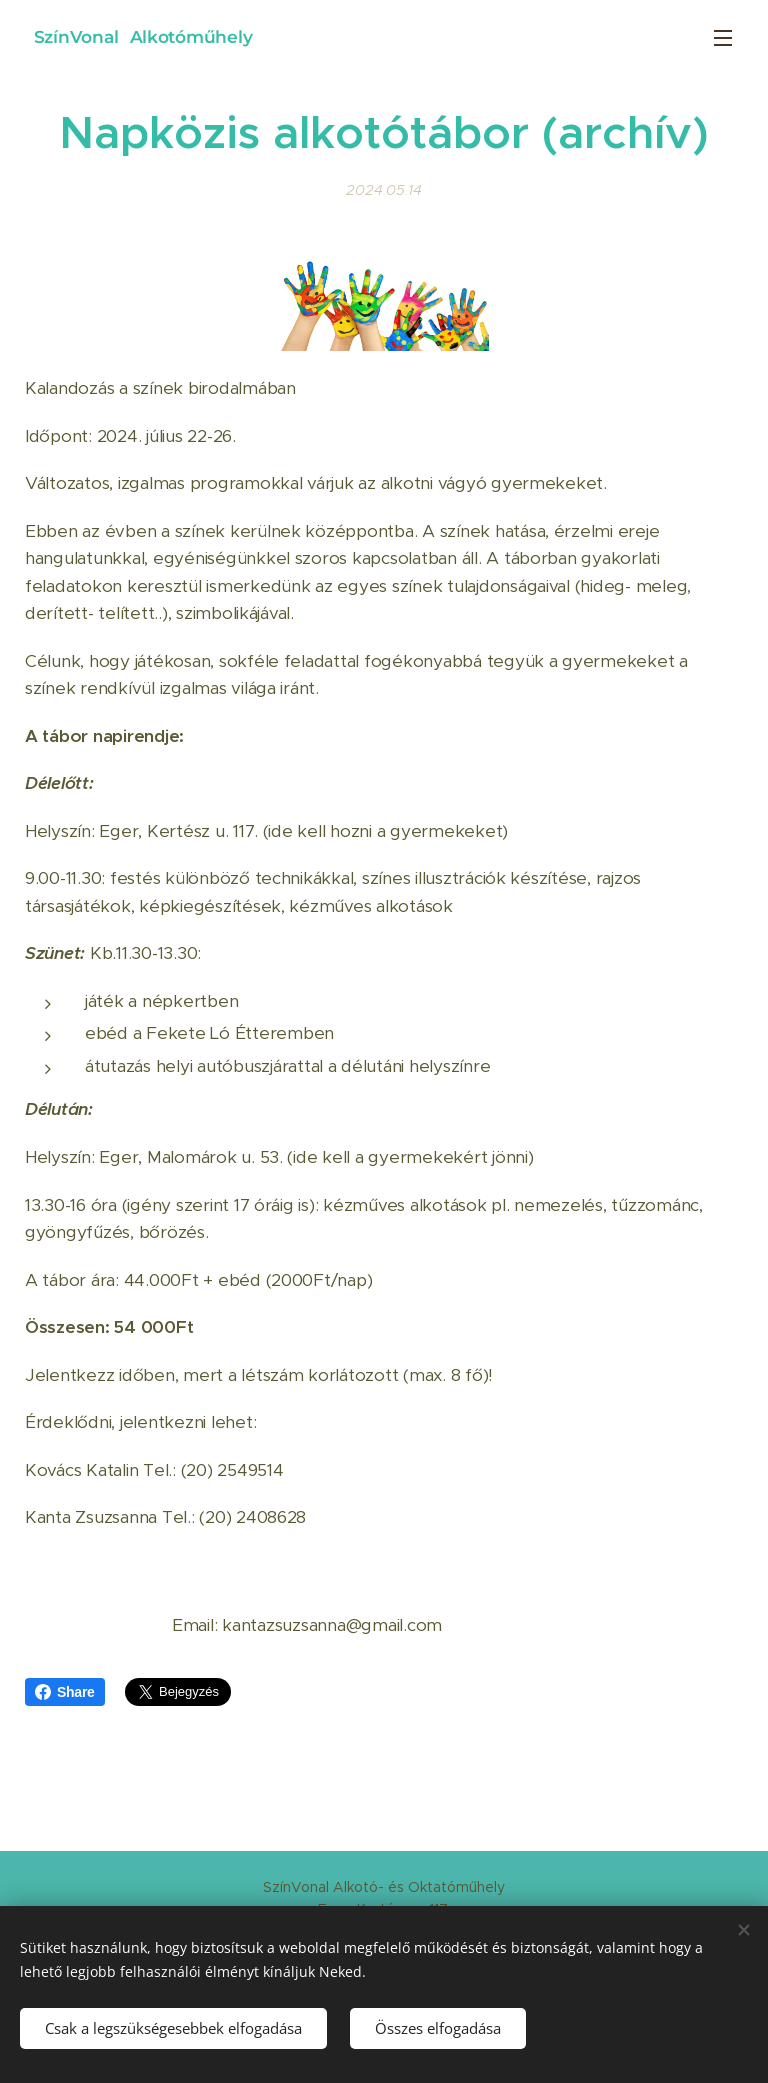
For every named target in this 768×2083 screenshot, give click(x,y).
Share (65, 1692)
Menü (723, 38)
